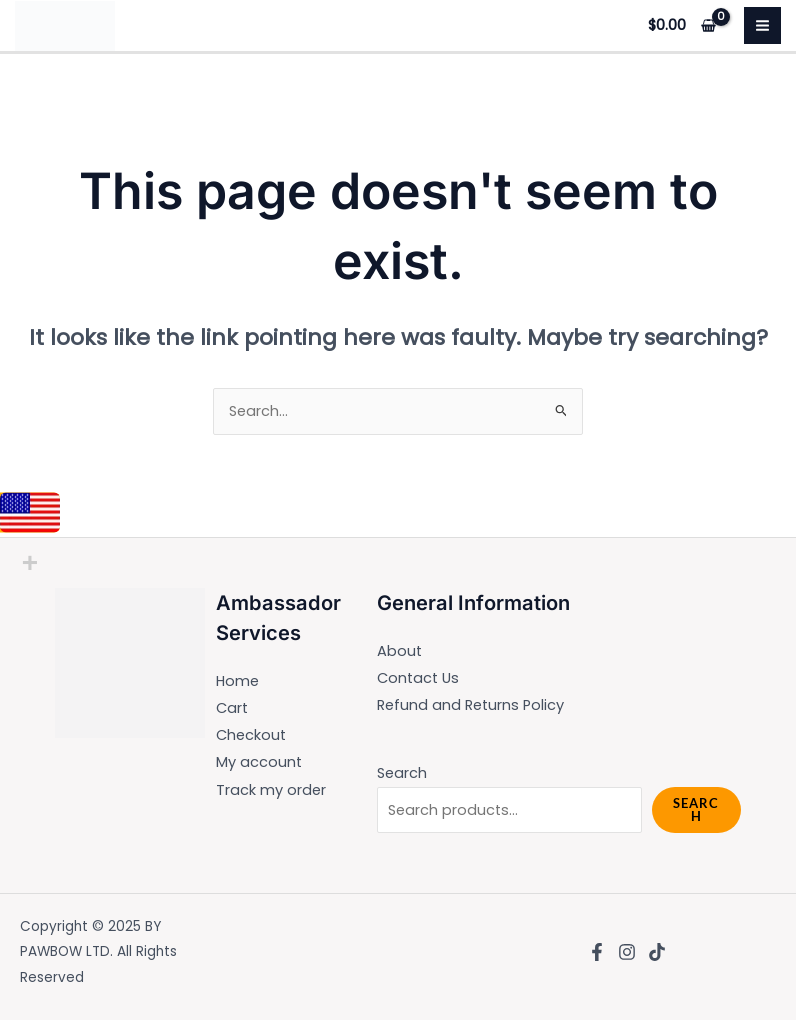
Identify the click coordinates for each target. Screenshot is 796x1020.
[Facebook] (597, 952)
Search (402, 773)
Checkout (251, 735)
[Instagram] (627, 952)
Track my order (271, 790)
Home (237, 681)
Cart (232, 708)
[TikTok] (657, 952)
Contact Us (418, 678)
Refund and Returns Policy (470, 705)
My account (259, 762)
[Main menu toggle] (762, 25)
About (399, 651)
